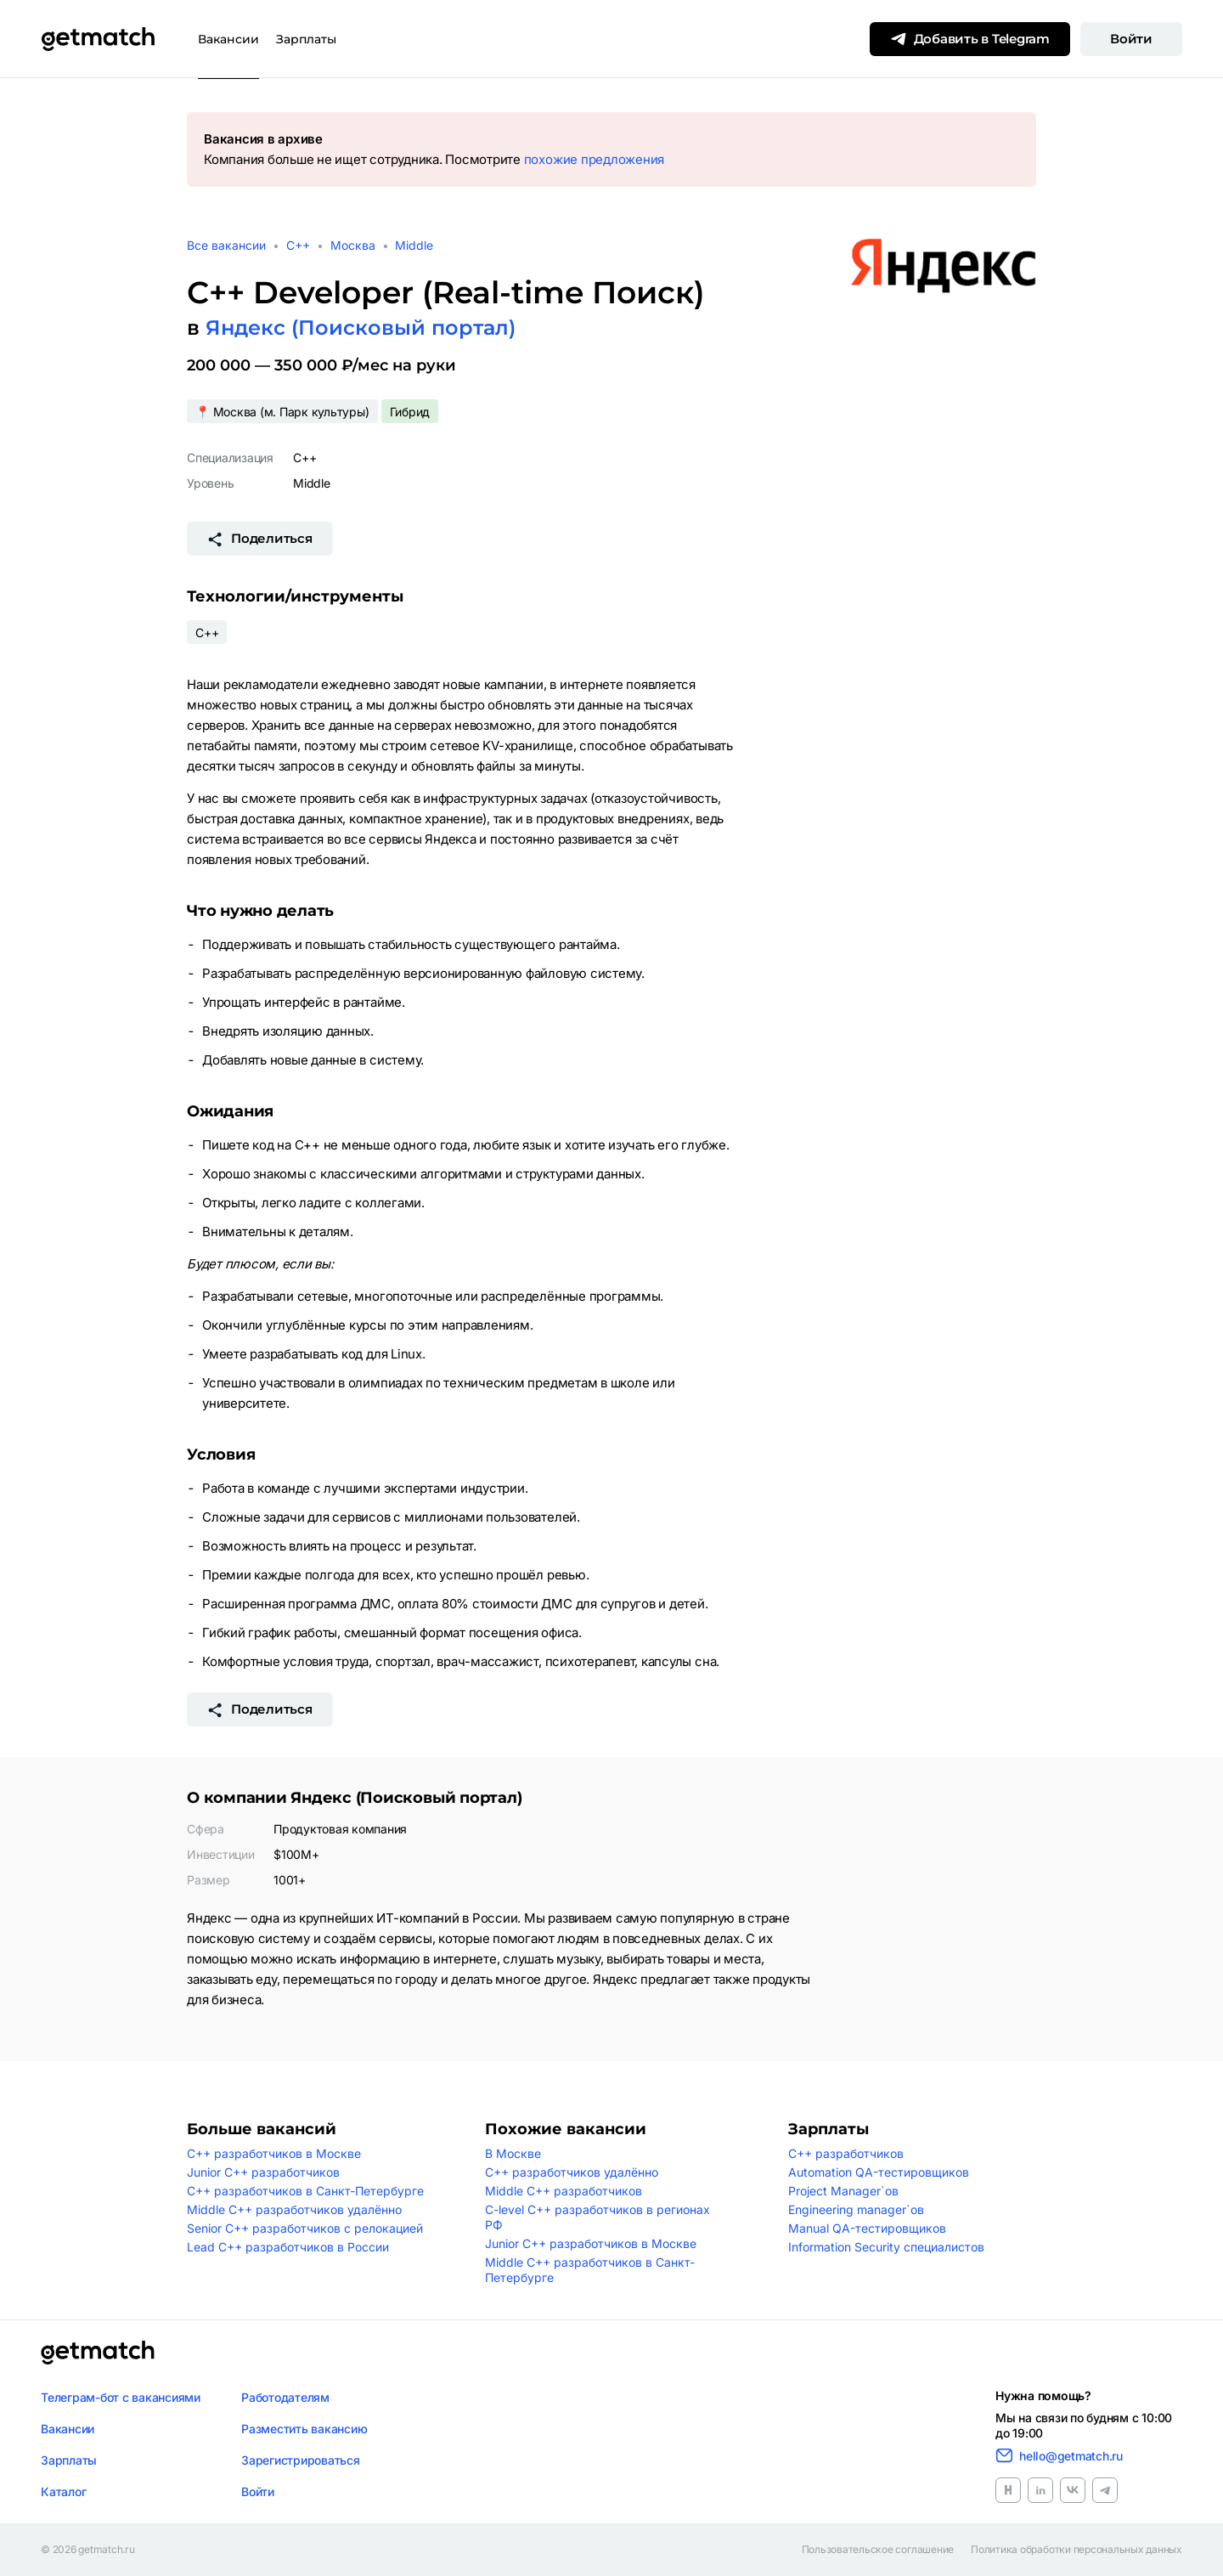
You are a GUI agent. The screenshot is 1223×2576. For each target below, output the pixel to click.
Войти (1131, 39)
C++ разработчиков (846, 2153)
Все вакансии (226, 245)
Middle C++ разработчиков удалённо (294, 2209)
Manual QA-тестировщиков (867, 2228)
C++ (298, 245)
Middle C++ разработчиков (563, 2190)
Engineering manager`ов (856, 2209)
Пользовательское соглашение (878, 2550)
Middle (414, 245)
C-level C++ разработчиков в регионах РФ (597, 2217)
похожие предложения (594, 159)
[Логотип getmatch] (98, 2352)
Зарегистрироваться (300, 2460)
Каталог (63, 2491)
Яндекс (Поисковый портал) (361, 327)
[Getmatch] (98, 39)
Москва (352, 245)
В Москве (513, 2153)
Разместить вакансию (304, 2428)
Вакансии (228, 39)
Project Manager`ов (843, 2190)
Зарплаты (306, 39)
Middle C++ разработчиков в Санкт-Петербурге (590, 2270)
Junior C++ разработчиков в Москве (590, 2243)
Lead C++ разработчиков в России (288, 2247)
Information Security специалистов (886, 2247)
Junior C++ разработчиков (263, 2172)
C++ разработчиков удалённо (571, 2172)
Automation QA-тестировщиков (878, 2172)
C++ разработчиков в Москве (274, 2153)
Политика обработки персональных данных (1076, 2550)
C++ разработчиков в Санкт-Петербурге (305, 2190)
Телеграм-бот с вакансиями (120, 2397)
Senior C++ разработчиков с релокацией (305, 2228)
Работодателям (285, 2397)
